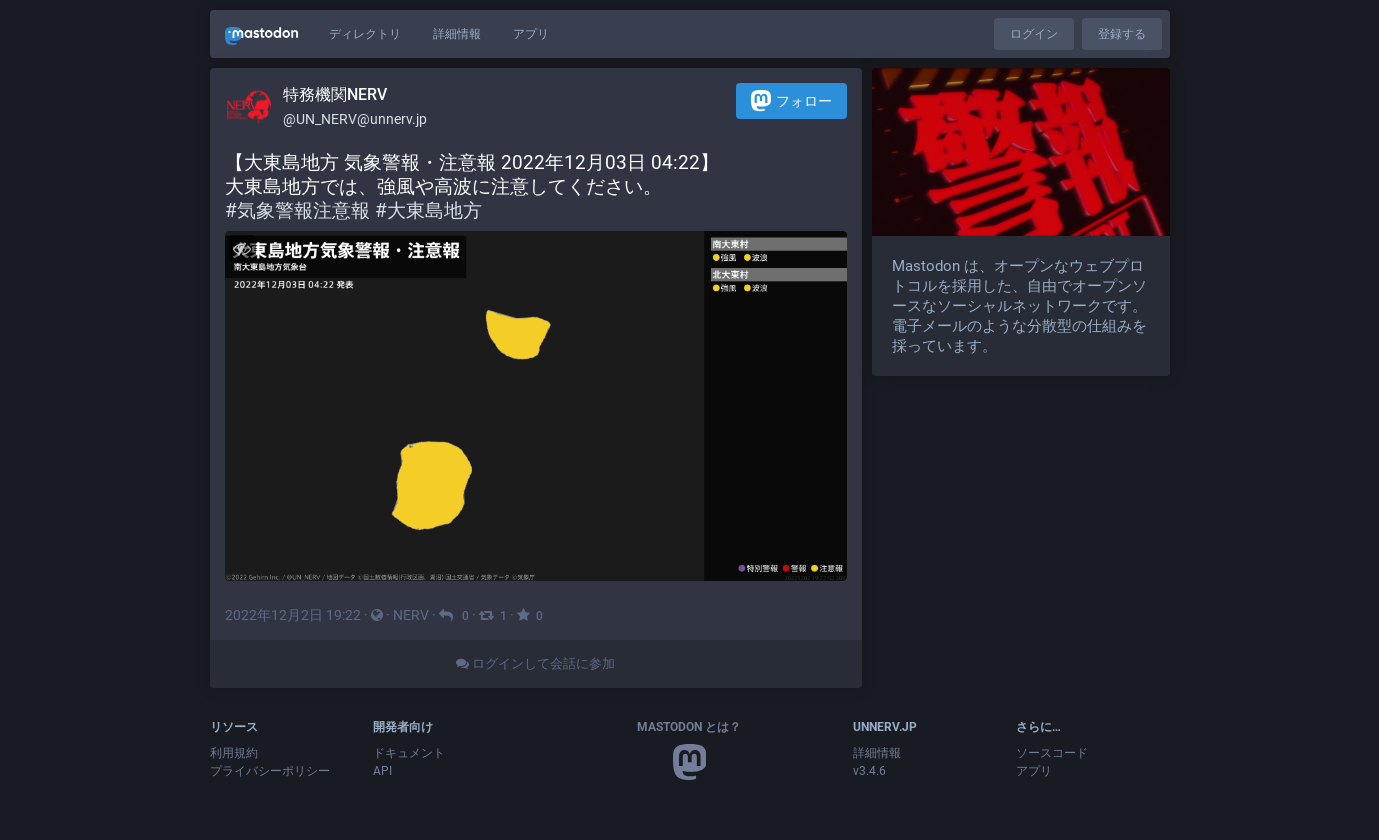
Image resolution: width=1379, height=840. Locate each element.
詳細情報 (457, 34)
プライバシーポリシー (270, 771)
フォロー (791, 100)
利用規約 (234, 753)
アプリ (531, 34)
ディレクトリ (365, 34)
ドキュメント (409, 753)
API (382, 771)
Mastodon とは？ (689, 727)
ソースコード (1052, 753)
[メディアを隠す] (242, 248)
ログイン (1034, 34)
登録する (1122, 34)
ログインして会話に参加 (535, 663)
